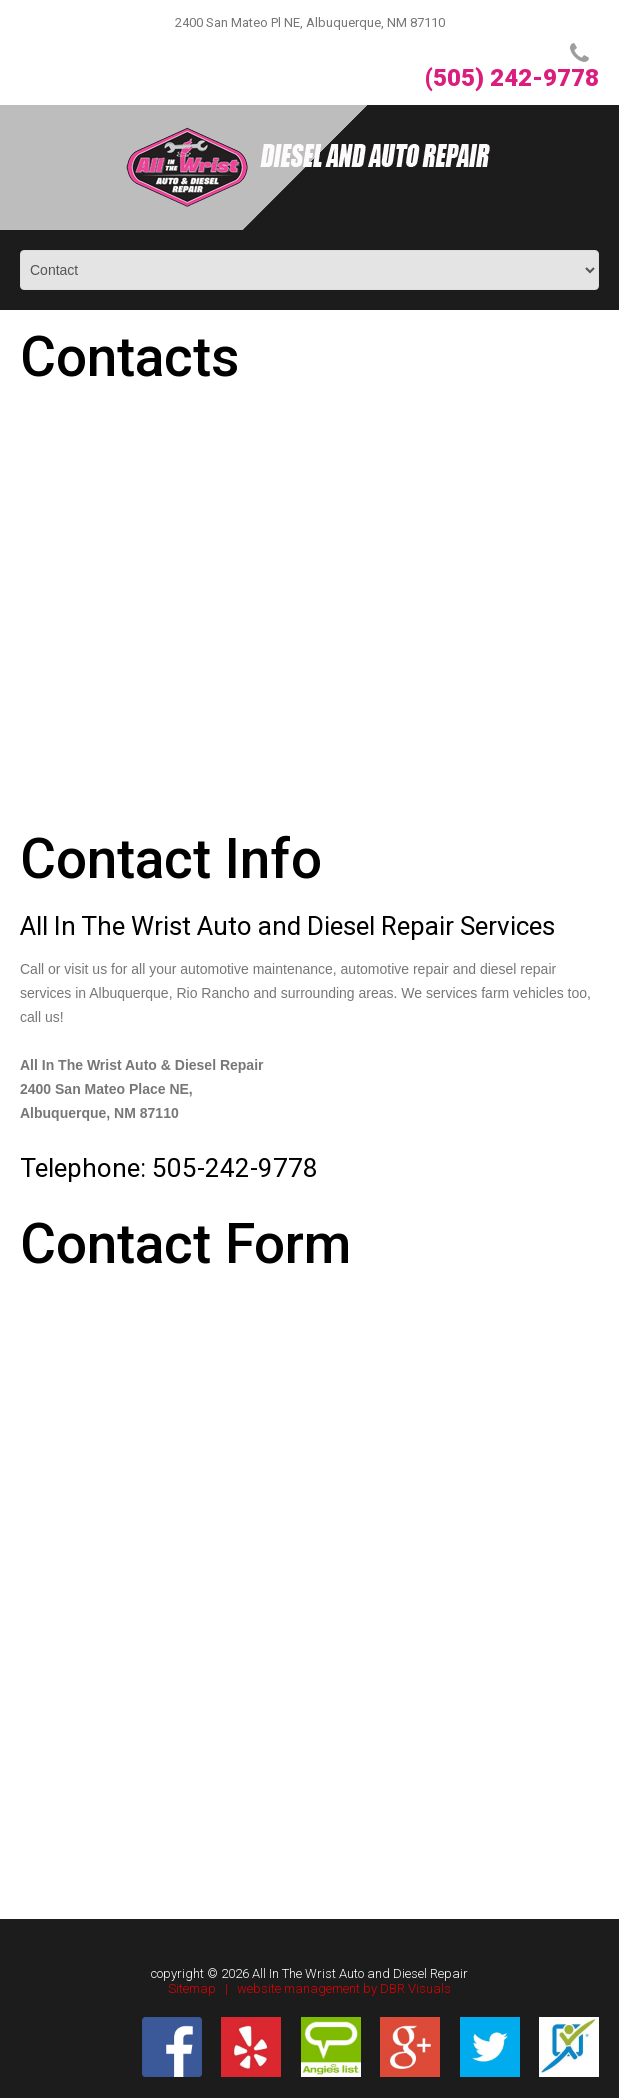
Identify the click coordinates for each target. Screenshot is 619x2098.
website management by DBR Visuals (344, 1988)
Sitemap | (202, 1988)
